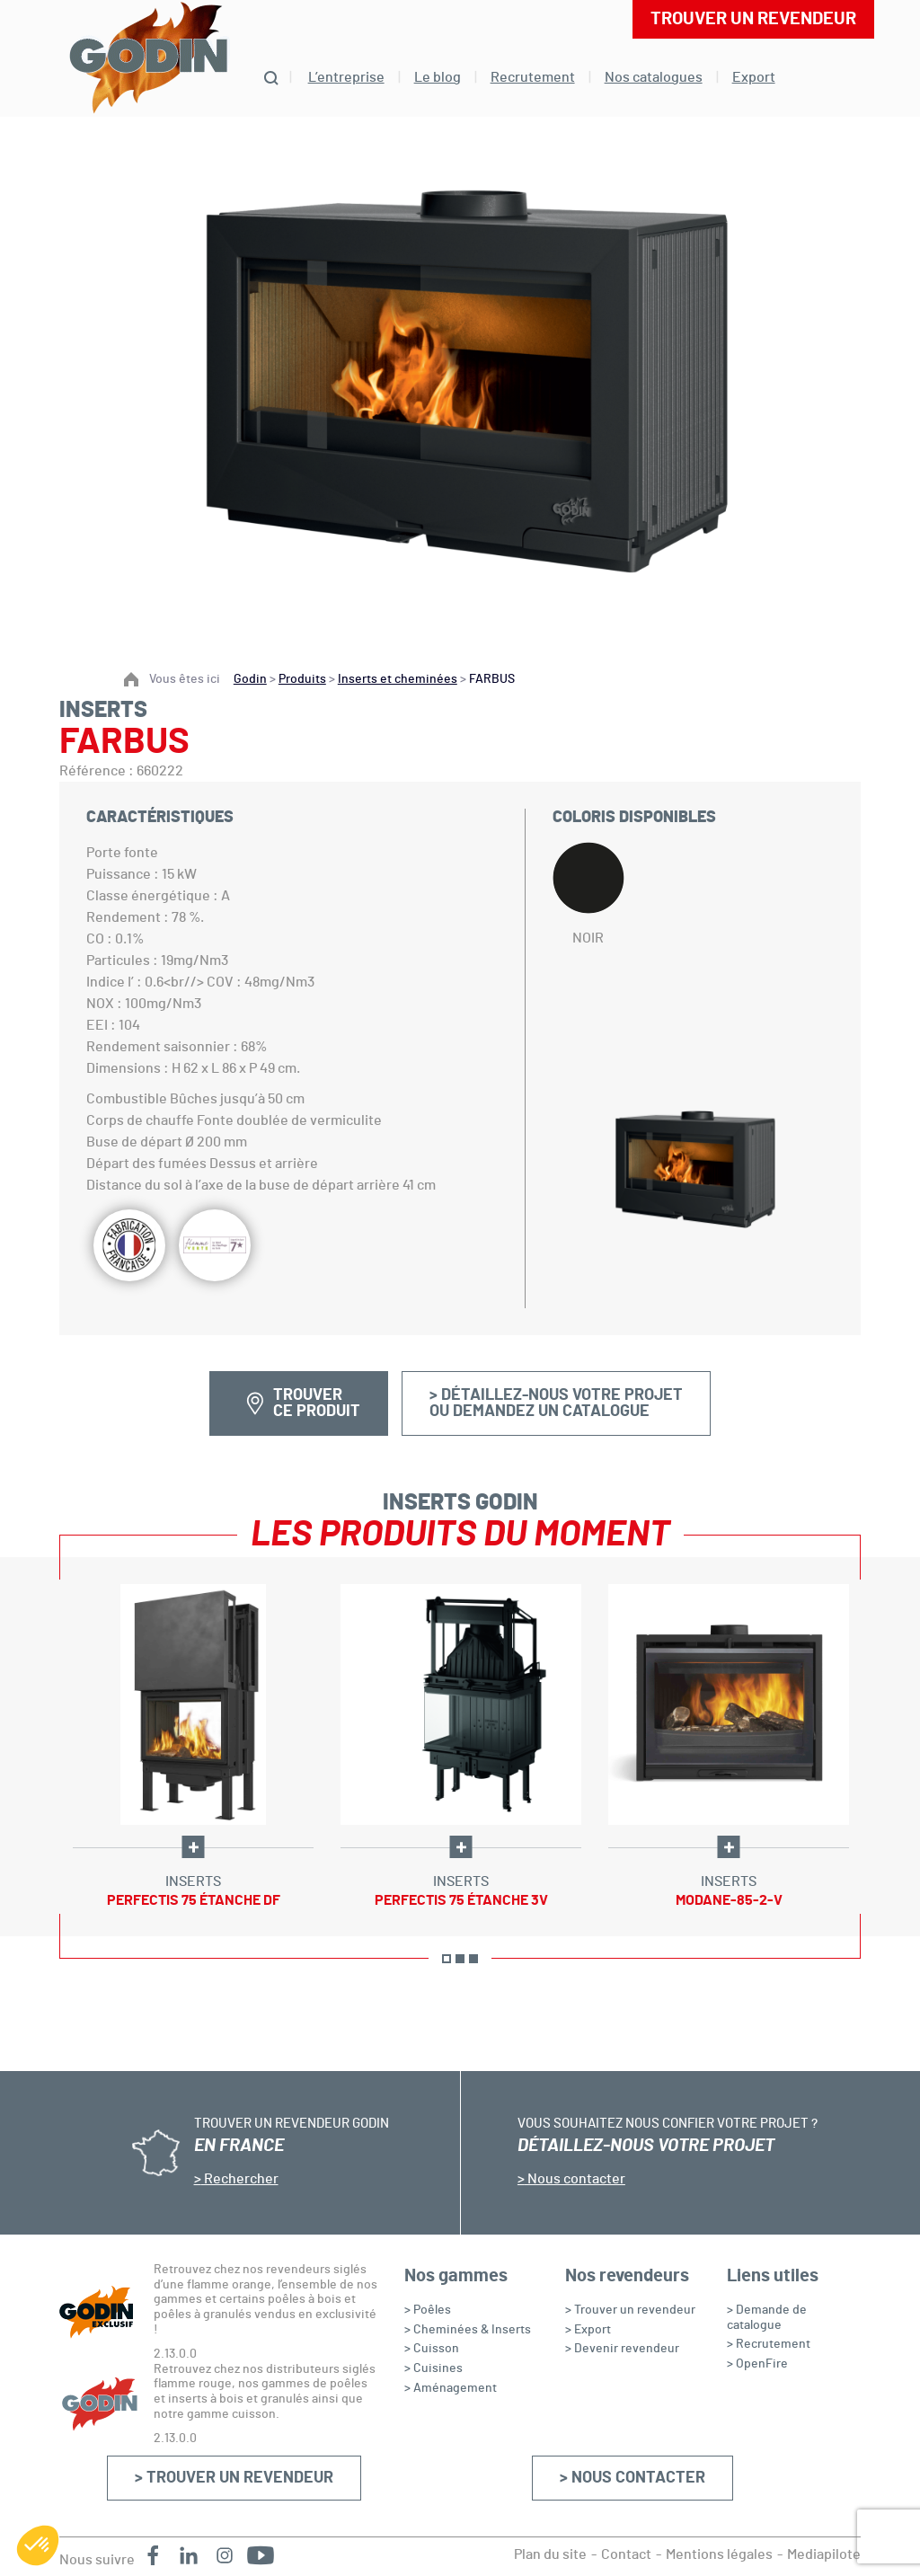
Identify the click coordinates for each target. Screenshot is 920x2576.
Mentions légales (719, 2554)
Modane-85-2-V (729, 1900)
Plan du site (550, 2554)
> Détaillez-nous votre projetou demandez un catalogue (556, 1403)
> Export (588, 2330)
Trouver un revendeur (753, 19)
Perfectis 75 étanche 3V (461, 1900)
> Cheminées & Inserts (467, 2330)
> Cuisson (431, 2348)
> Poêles (427, 2310)
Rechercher (240, 2179)
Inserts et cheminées (397, 679)
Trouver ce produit (316, 1403)
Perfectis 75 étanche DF (193, 1900)
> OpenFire (757, 2364)
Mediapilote (824, 2554)
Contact (626, 2554)
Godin (250, 679)
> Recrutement (768, 2344)
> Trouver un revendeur (234, 2478)
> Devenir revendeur (622, 2348)
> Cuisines (433, 2368)
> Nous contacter (632, 2478)
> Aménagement (450, 2388)
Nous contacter (575, 2179)
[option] (193, 1746)
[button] (37, 2545)
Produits (302, 679)
